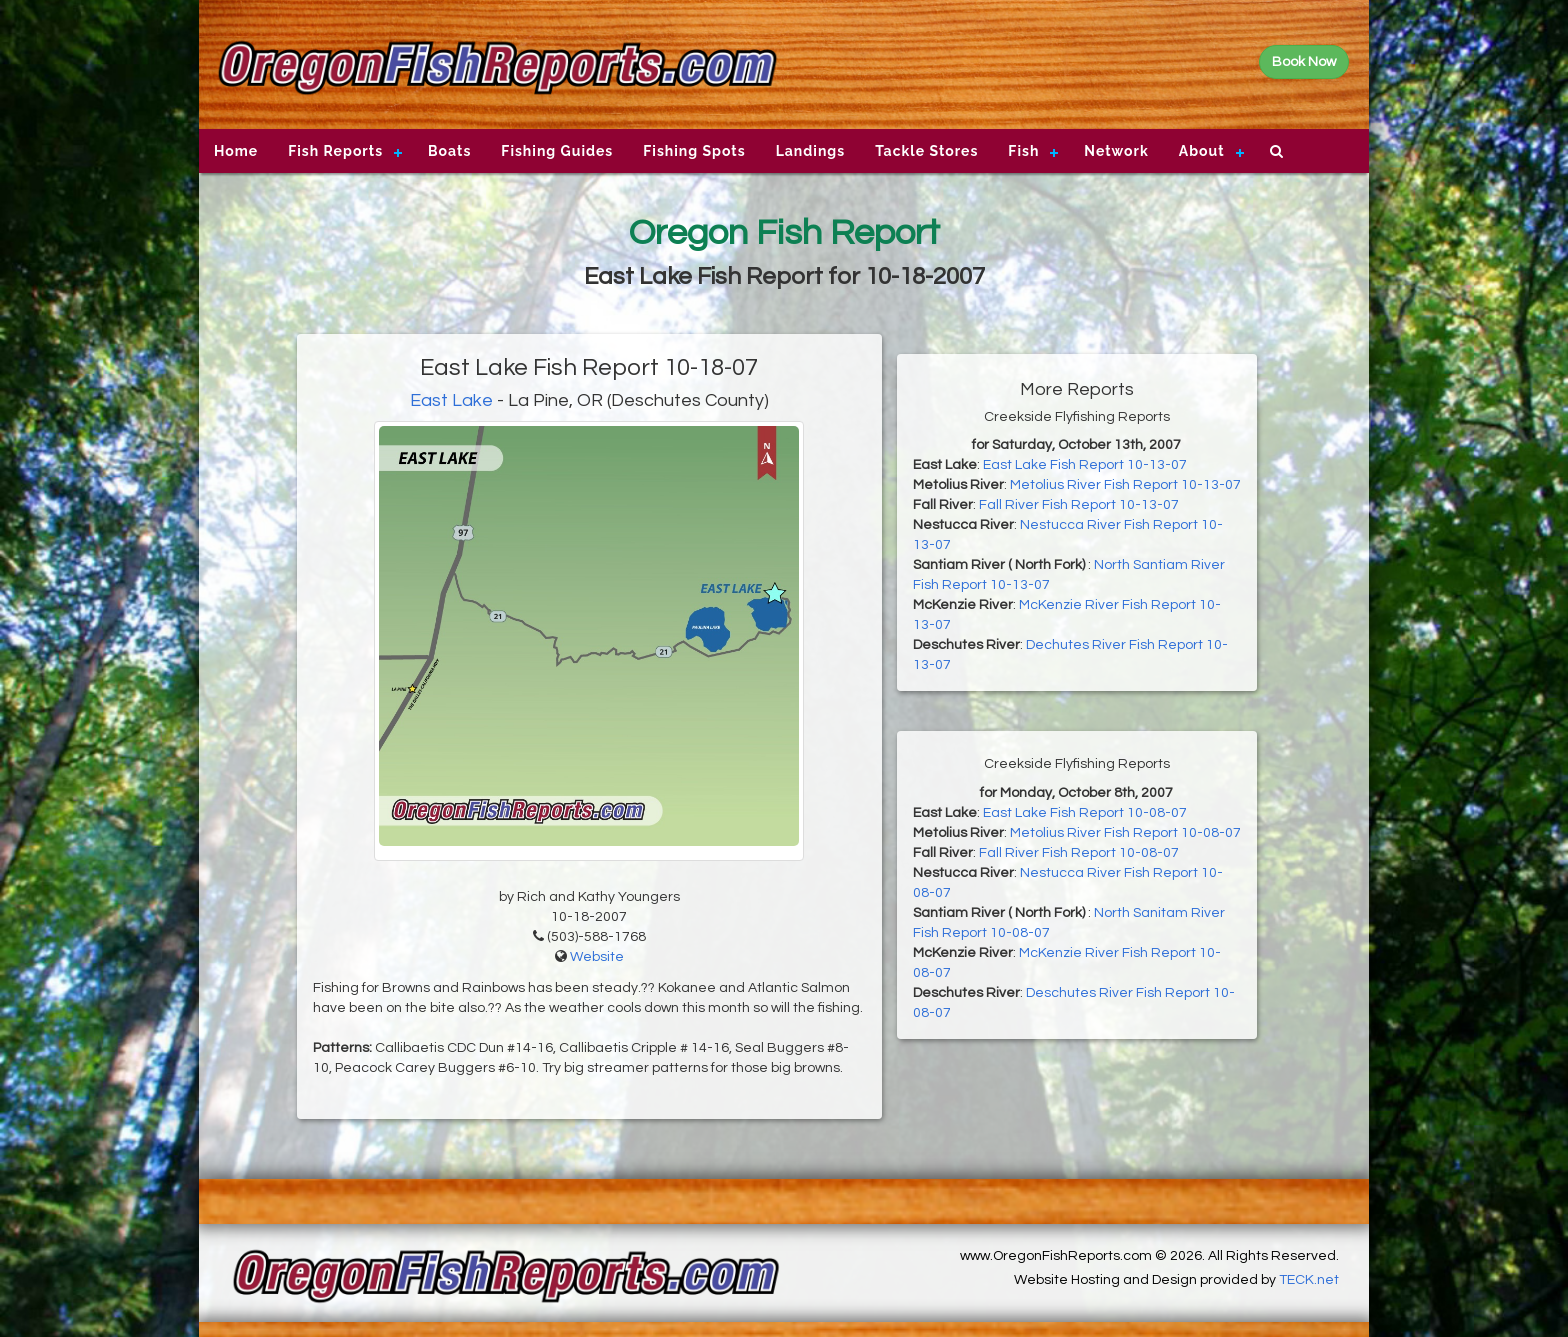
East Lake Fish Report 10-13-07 (1085, 465)
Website (597, 957)
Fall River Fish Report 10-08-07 (1079, 853)
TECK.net (1309, 1280)
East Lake (451, 400)
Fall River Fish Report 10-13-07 (1079, 505)
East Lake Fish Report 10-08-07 (1085, 813)
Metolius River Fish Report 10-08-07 (1125, 833)
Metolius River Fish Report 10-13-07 (1125, 485)
